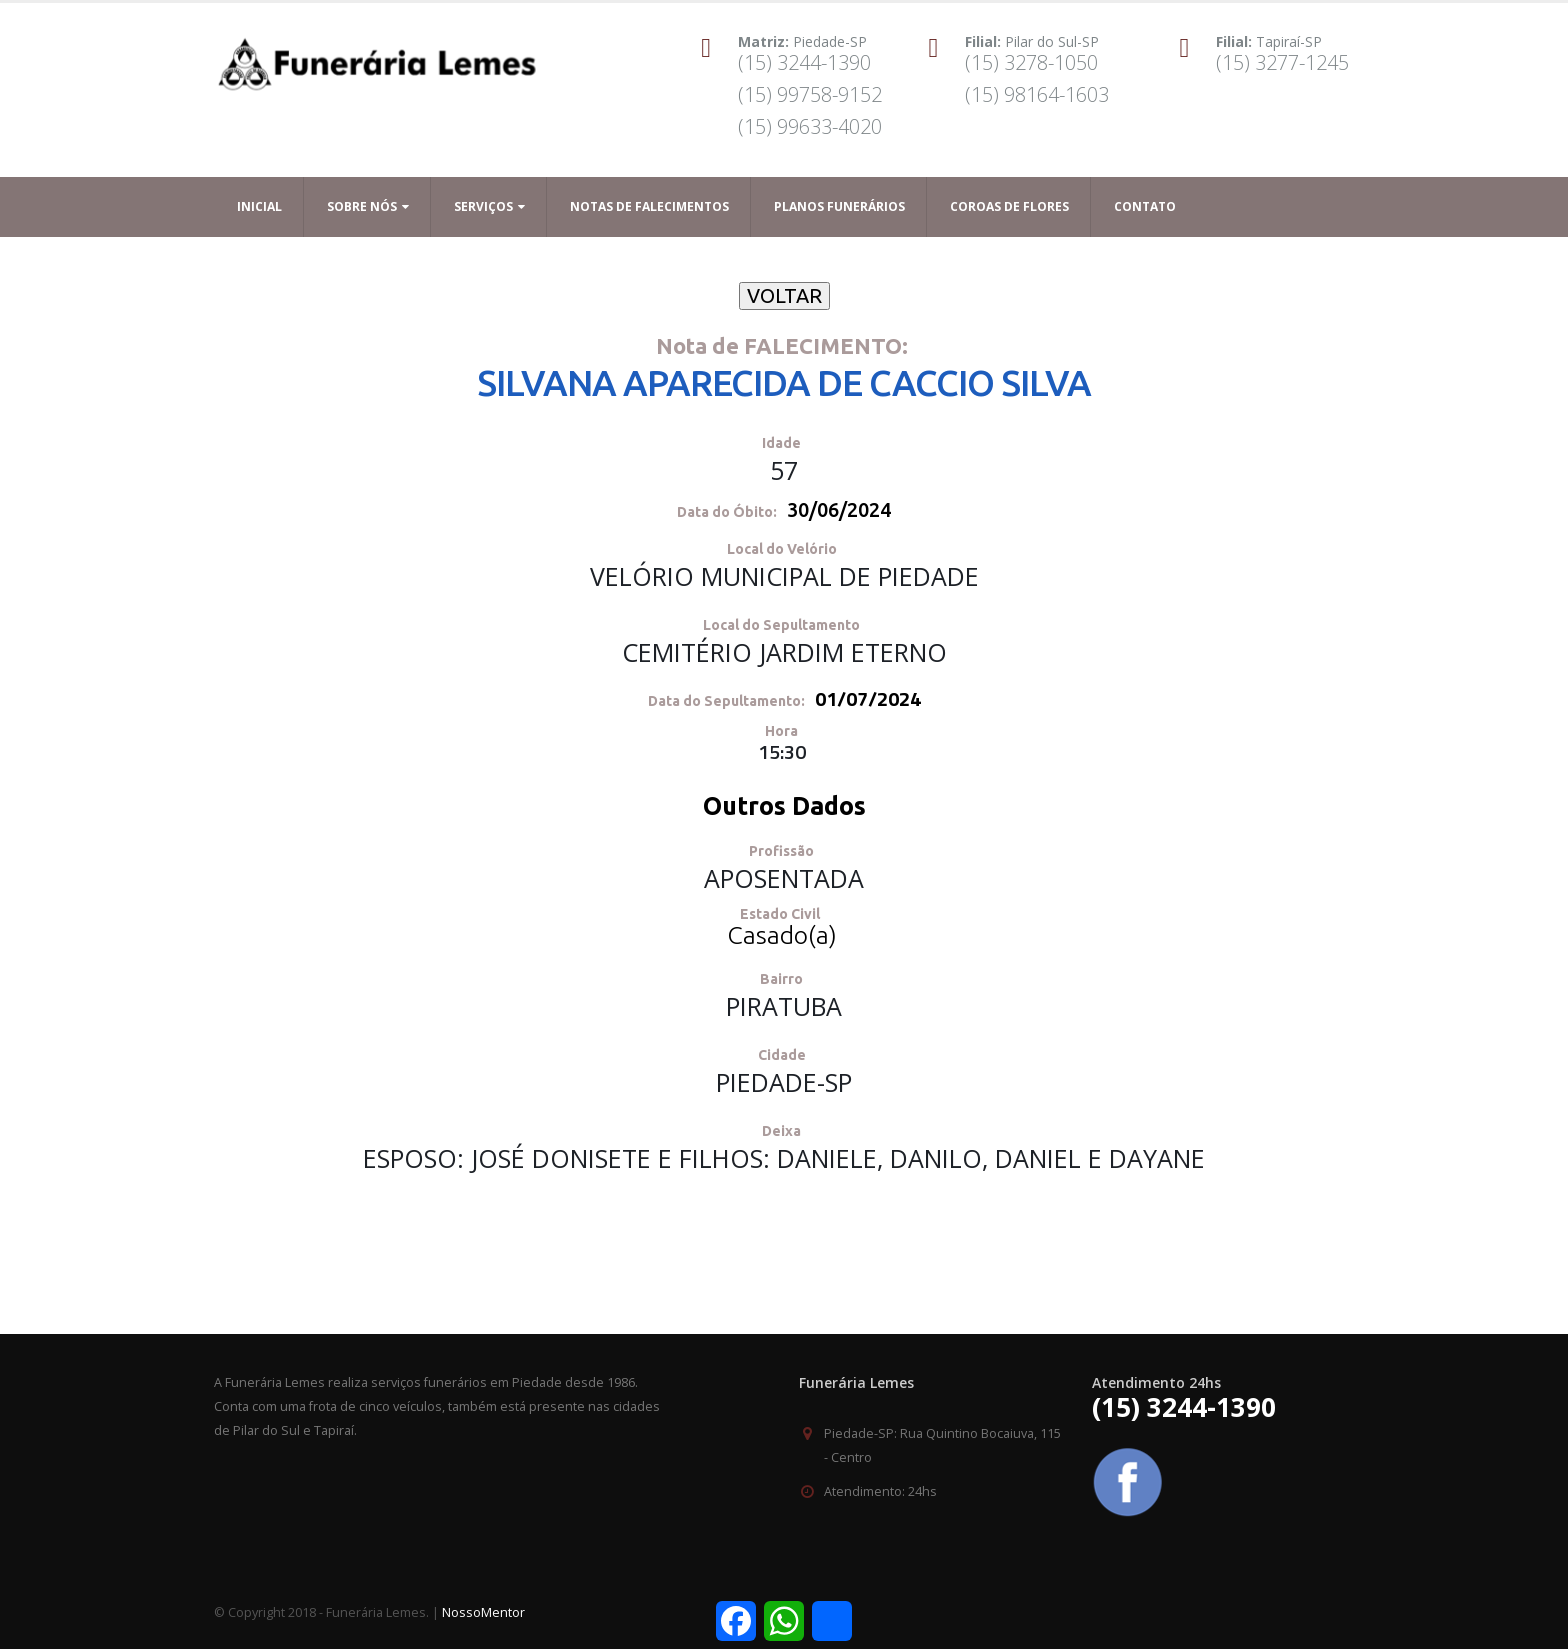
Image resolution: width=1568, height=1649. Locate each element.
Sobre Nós (362, 206)
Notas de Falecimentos (649, 206)
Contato (1145, 206)
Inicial (259, 206)
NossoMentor (483, 1612)
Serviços (483, 206)
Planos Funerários (839, 206)
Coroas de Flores (1009, 206)
